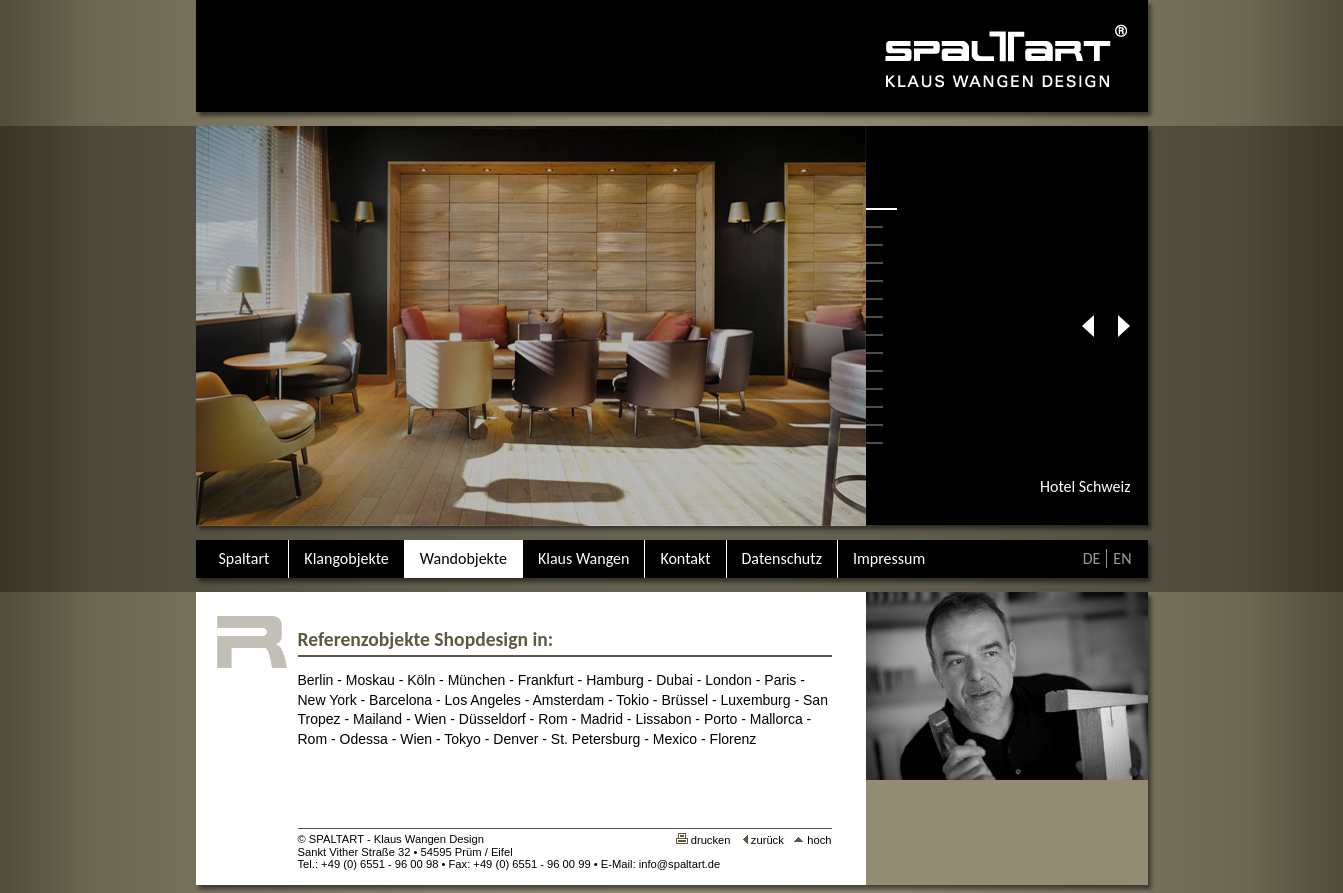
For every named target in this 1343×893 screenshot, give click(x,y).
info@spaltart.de (680, 864)
